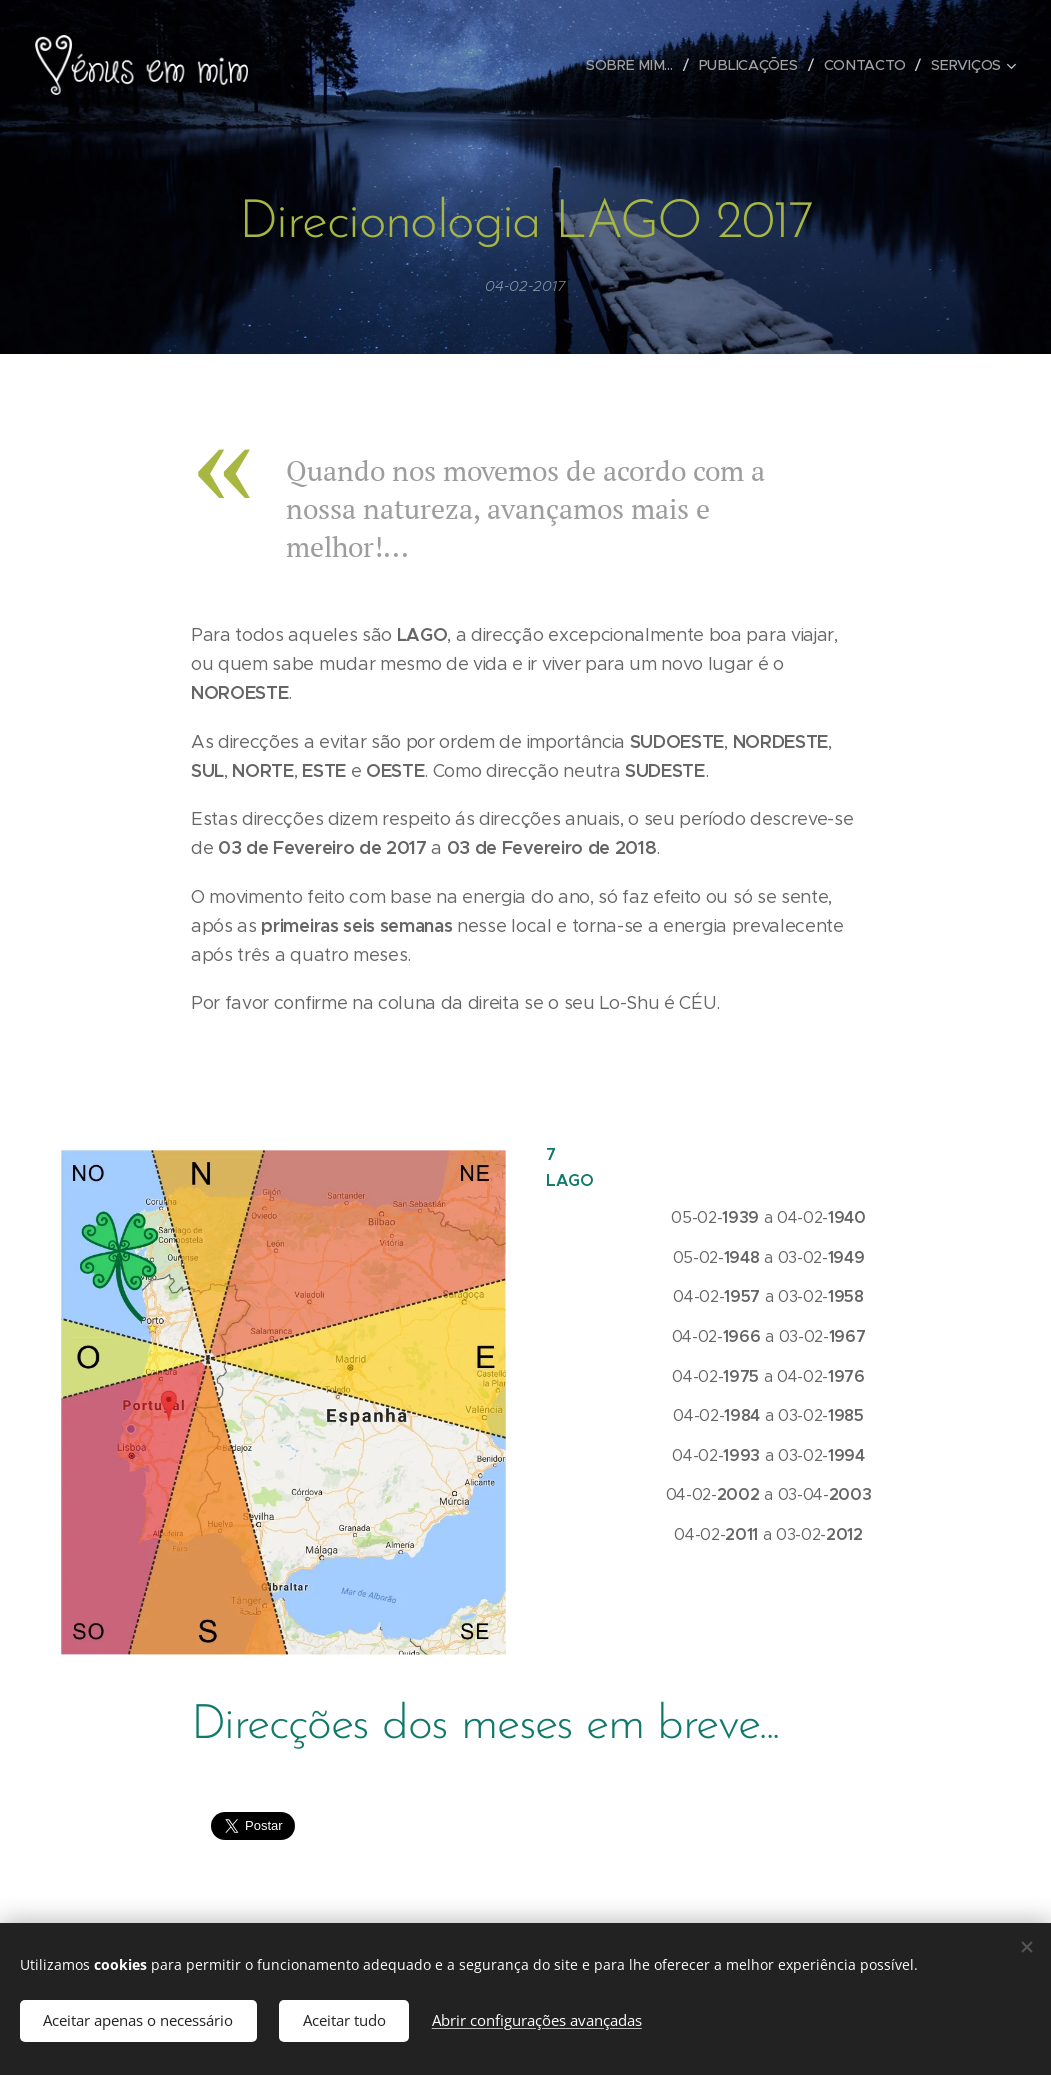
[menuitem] (635, 65)
